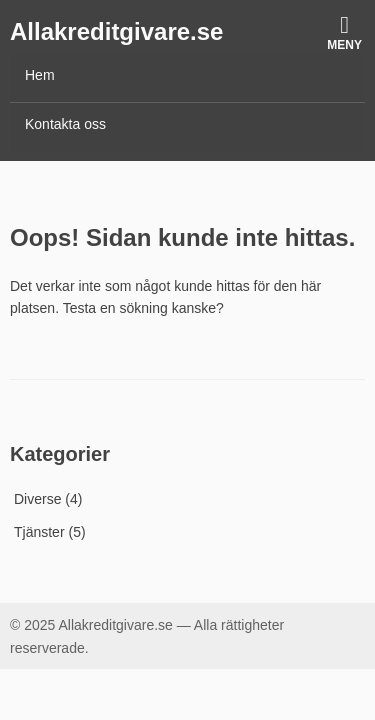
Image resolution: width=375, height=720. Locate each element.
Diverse (37, 499)
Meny (344, 32)
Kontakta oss (65, 124)
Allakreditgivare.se (116, 31)
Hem (40, 75)
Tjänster (39, 532)
